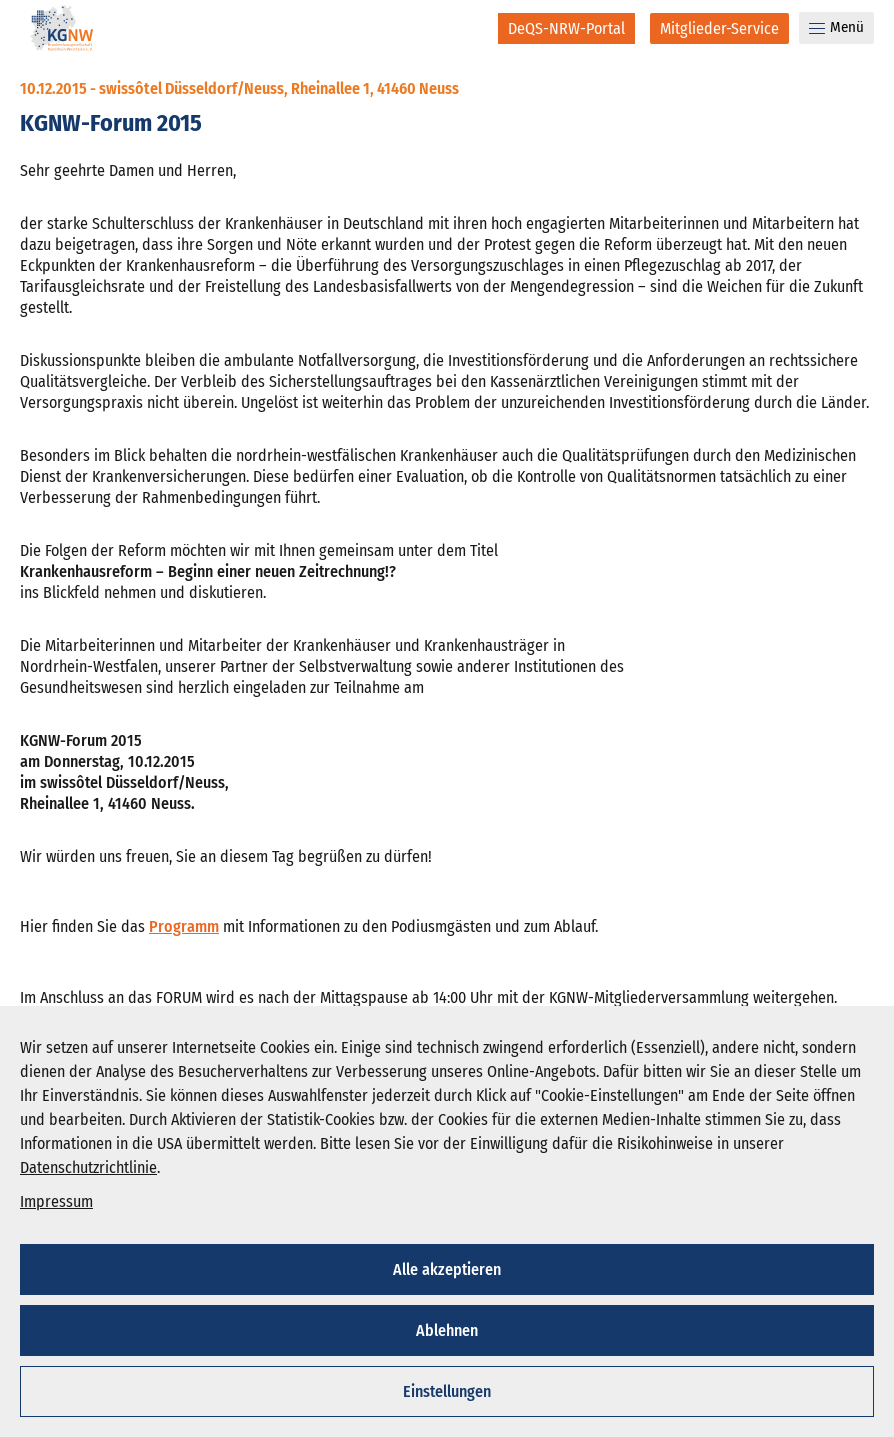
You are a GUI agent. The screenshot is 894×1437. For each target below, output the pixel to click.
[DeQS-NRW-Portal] (566, 28)
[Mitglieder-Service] (719, 28)
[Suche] (469, 28)
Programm (184, 926)
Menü (836, 27)
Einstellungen (447, 1391)
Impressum (56, 1201)
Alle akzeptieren (447, 1269)
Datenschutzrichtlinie (88, 1167)
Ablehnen (447, 1330)
